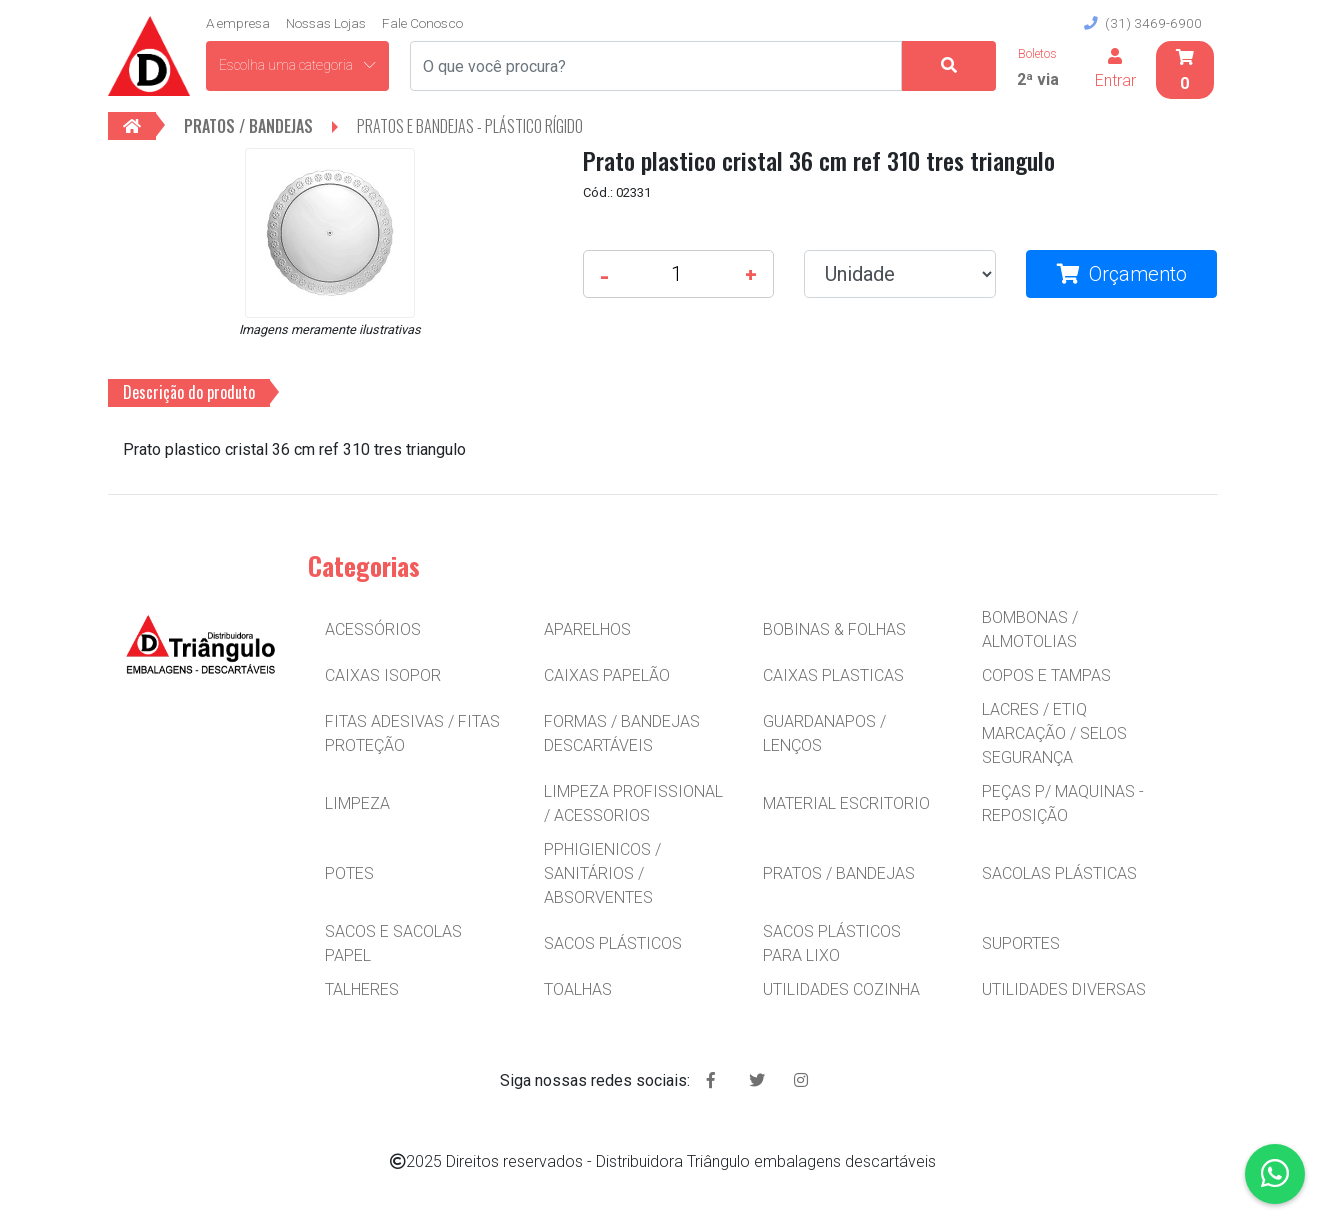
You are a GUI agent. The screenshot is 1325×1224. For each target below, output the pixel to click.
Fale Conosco (422, 23)
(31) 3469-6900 (1143, 23)
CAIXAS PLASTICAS (833, 675)
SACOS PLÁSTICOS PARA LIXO (832, 943)
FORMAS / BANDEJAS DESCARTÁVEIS (622, 733)
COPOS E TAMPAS (1046, 675)
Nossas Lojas (326, 23)
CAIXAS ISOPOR (383, 675)
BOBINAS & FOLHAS (834, 629)
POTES (349, 873)
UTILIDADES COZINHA (841, 989)
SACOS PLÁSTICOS (613, 943)
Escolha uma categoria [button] (297, 65)
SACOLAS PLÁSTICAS (1059, 873)
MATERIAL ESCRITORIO (846, 803)
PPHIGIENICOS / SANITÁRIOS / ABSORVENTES (602, 873)
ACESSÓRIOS (373, 629)
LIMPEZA (357, 803)
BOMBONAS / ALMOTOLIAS (1030, 629)
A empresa (238, 23)
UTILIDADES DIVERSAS (1064, 989)
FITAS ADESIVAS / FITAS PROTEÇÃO (412, 733)
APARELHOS (587, 629)
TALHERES (362, 989)
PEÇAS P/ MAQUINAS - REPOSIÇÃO (1063, 803)
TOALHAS (578, 989)
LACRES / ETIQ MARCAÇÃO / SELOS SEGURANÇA (1054, 733)
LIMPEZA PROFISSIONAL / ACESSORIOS (633, 803)
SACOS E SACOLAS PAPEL (393, 943)
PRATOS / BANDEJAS (839, 873)
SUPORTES (1021, 943)
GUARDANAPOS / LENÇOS (824, 733)
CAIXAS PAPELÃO (607, 675)
